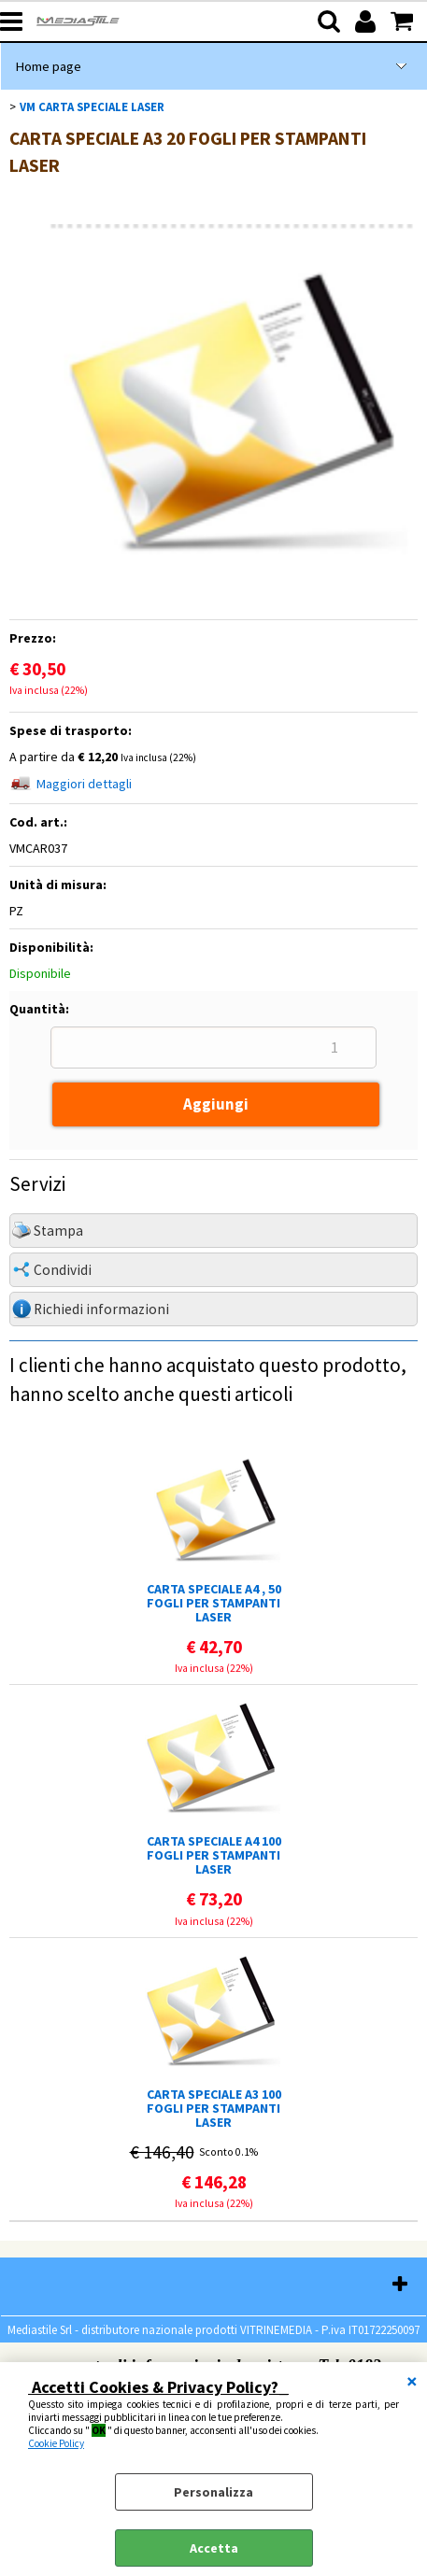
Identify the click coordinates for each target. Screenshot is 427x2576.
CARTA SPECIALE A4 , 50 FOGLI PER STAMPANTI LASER (214, 1603)
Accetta (214, 2548)
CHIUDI (412, 2380)
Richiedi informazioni (101, 1309)
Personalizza (213, 2492)
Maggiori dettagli (84, 783)
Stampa (58, 1230)
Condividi (63, 1270)
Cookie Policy (56, 2443)
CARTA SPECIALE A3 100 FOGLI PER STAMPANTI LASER (214, 2109)
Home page (48, 66)
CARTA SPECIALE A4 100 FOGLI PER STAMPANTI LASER (214, 1855)
